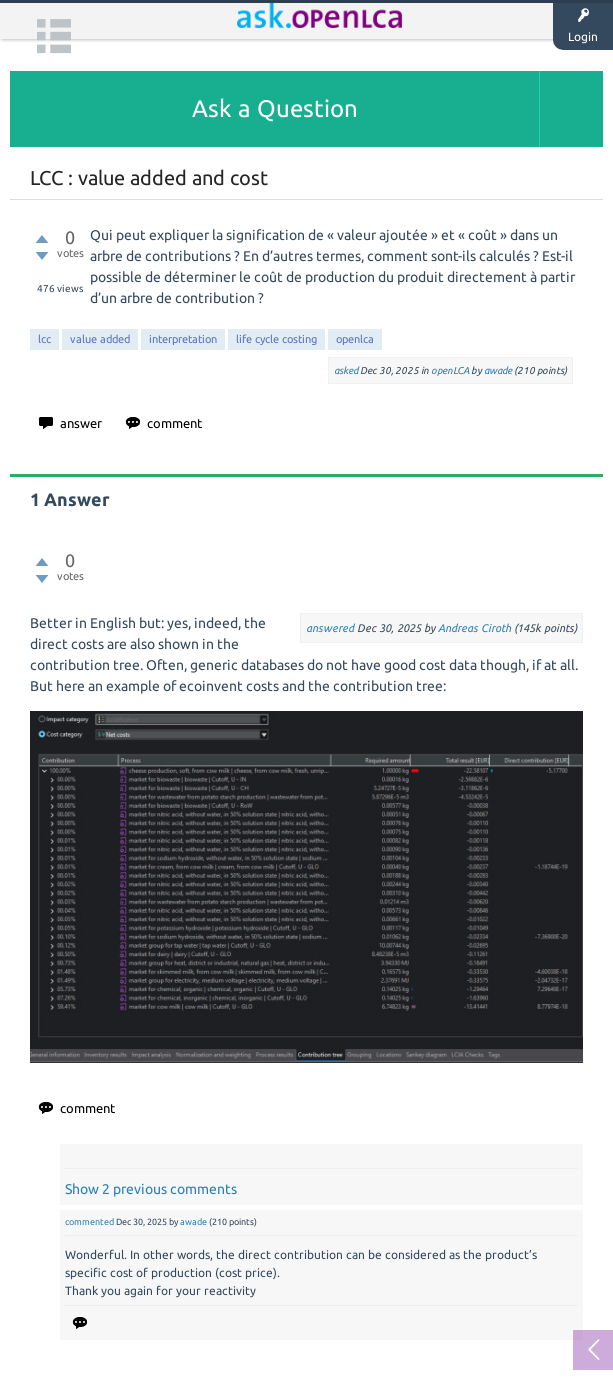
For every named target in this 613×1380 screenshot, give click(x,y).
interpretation (183, 339)
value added (100, 339)
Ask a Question (275, 108)
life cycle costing (276, 339)
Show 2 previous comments (151, 1189)
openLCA (450, 370)
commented (89, 1222)
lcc (44, 339)
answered (330, 628)
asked (346, 370)
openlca (355, 339)
